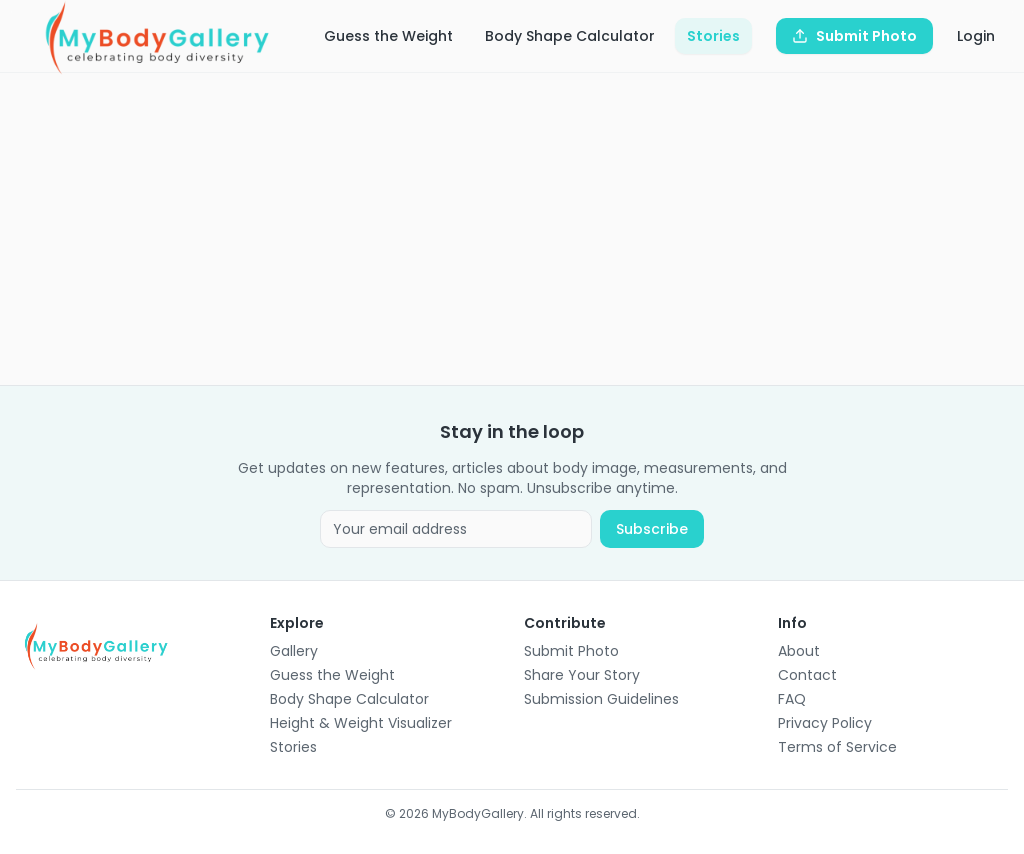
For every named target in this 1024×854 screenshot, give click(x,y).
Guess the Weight (388, 36)
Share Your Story (582, 675)
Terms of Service (837, 747)
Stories (713, 36)
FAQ (792, 699)
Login (976, 36)
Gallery (294, 651)
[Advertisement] (512, 229)
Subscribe (652, 529)
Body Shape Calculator (570, 36)
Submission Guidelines (601, 699)
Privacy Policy (825, 723)
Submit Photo (571, 651)
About (799, 651)
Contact (807, 675)
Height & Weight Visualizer (361, 723)
